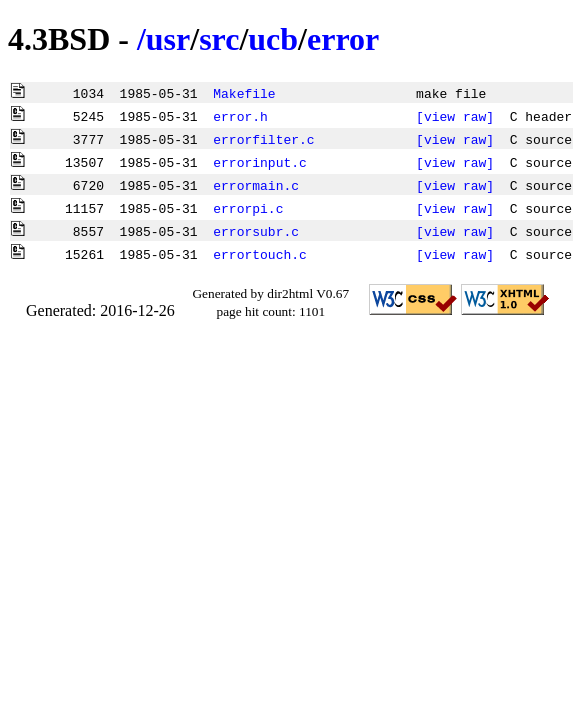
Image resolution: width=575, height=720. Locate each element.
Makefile (244, 93)
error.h (240, 116)
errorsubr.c (256, 231)
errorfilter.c (263, 139)
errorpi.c (248, 208)
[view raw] (455, 116)
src (219, 39)
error (343, 39)
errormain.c (256, 185)
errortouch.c (260, 254)
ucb (273, 39)
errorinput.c (260, 162)
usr (168, 39)
